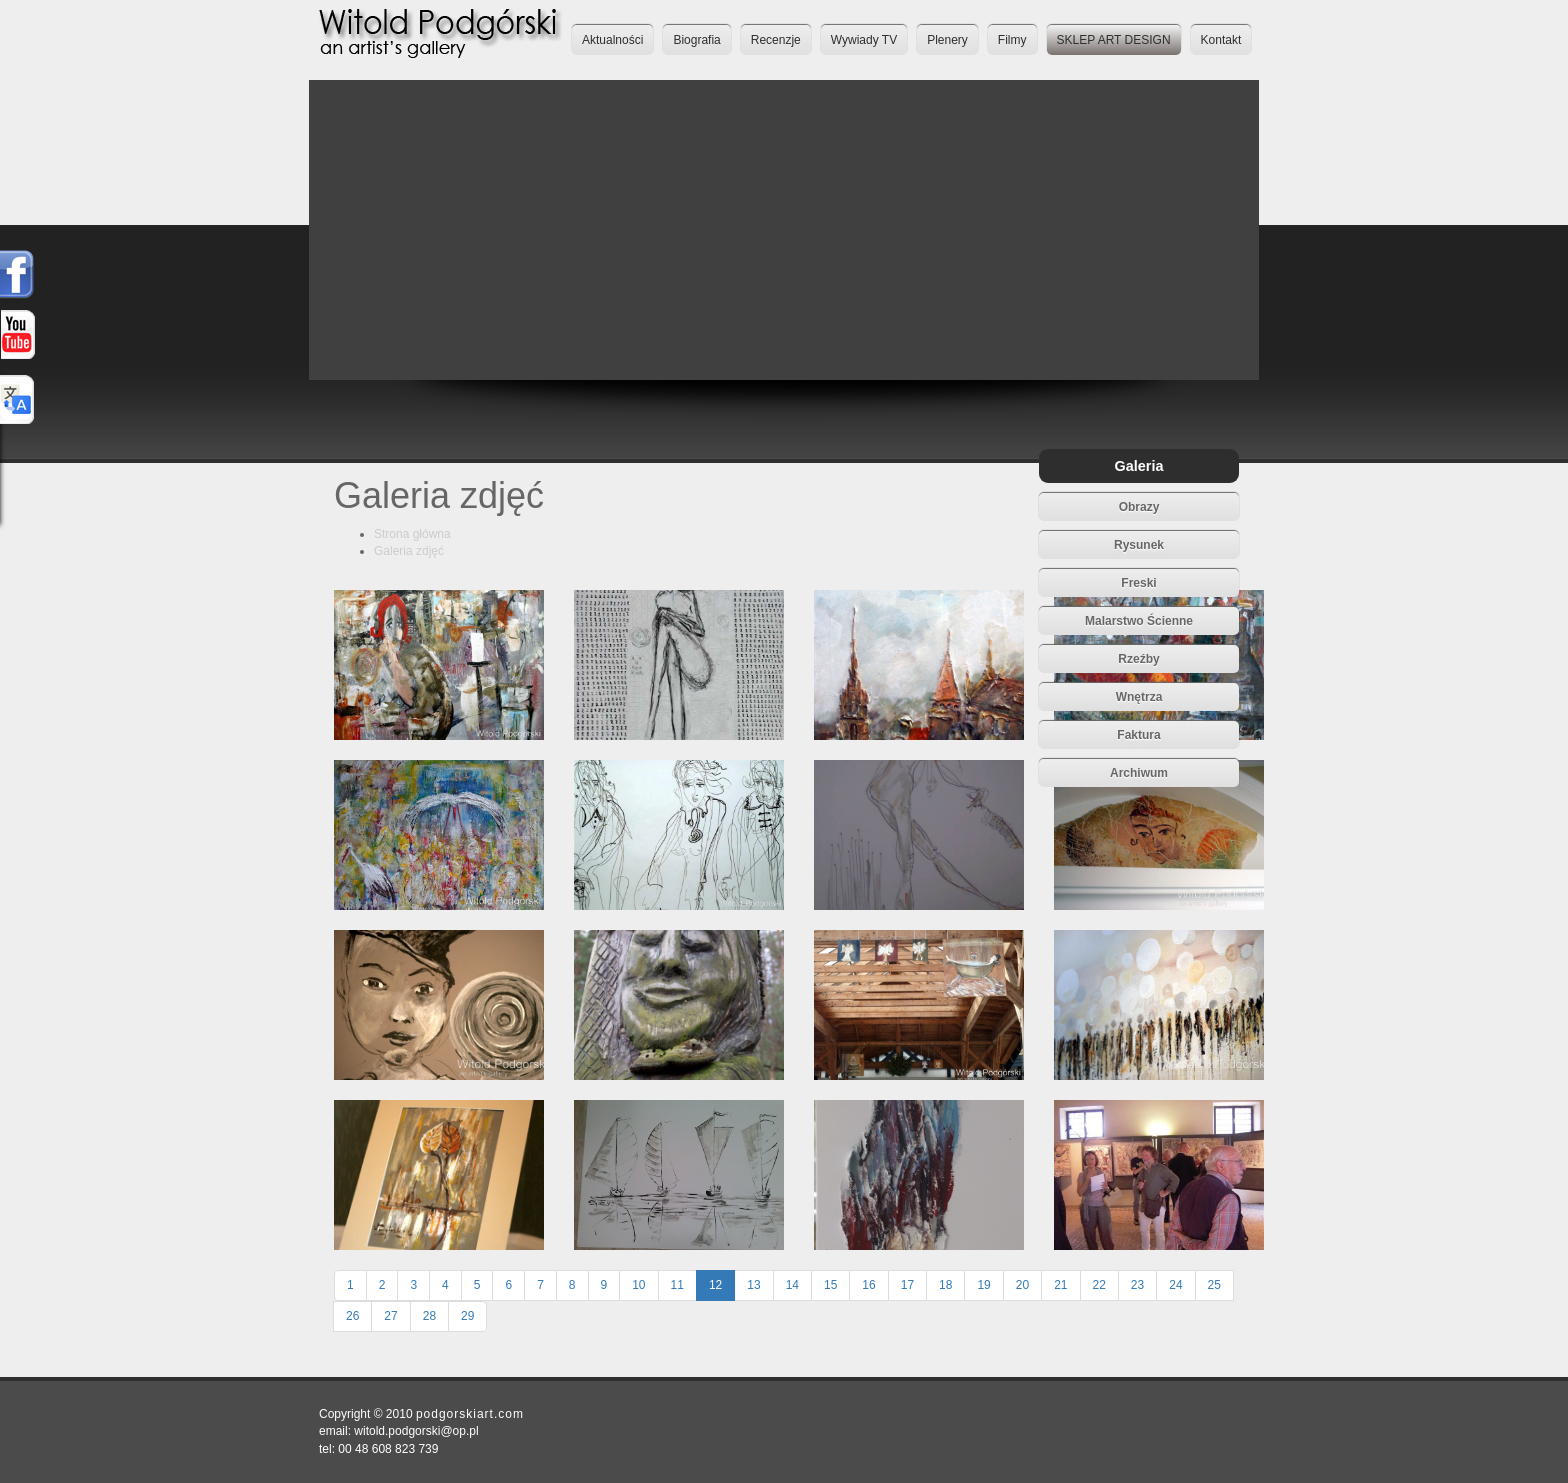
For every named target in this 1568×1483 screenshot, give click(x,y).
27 (390, 1316)
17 (907, 1285)
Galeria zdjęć (409, 551)
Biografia (696, 40)
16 (868, 1285)
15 (830, 1285)
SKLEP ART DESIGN (1114, 40)
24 (1175, 1285)
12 (715, 1285)
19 (983, 1285)
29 (467, 1316)
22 (1099, 1285)
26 (352, 1316)
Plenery (947, 40)
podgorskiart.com (470, 1414)
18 (945, 1285)
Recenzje (776, 40)
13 (753, 1285)
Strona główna (412, 534)
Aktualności (612, 40)
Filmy (1012, 40)
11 (677, 1285)
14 (792, 1285)
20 (1022, 1285)
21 (1060, 1285)
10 (638, 1285)
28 (429, 1316)
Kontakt (1221, 40)
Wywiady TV (864, 40)
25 (1214, 1285)
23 (1137, 1285)
